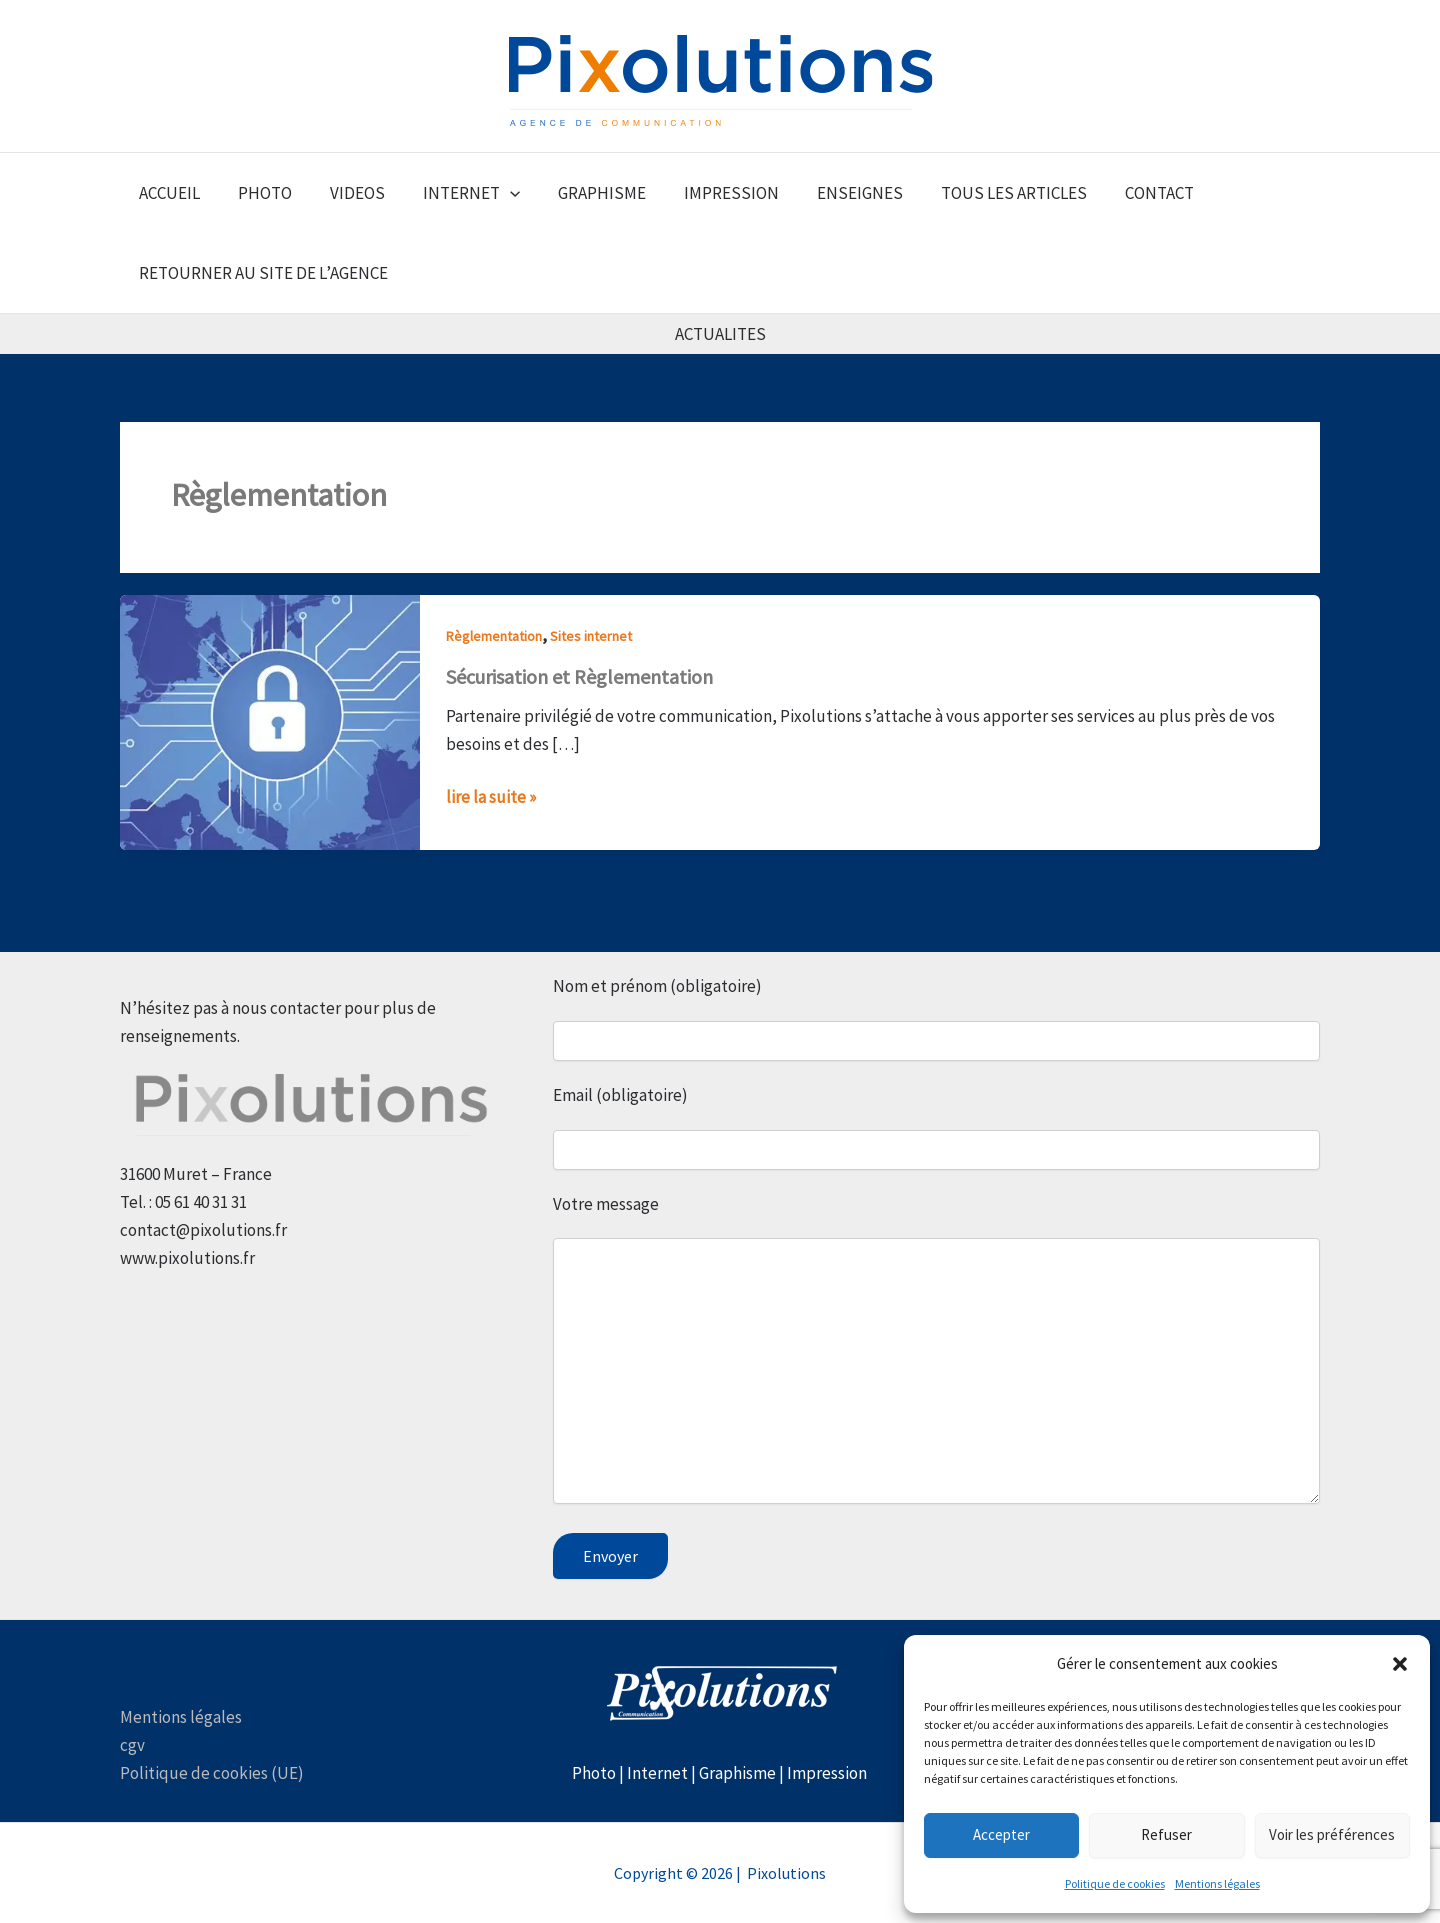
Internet (657, 1773)
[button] (1400, 1664)
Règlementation (494, 636)
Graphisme (737, 1773)
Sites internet (591, 636)
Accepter (1001, 1834)
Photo (594, 1773)
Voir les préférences (1332, 1834)
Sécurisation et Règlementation (579, 676)
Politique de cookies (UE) (212, 1773)
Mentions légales (1217, 1883)
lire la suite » (491, 795)
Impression (827, 1773)
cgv (132, 1745)
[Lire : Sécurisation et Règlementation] (270, 721)
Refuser (1166, 1834)
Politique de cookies (1115, 1883)
